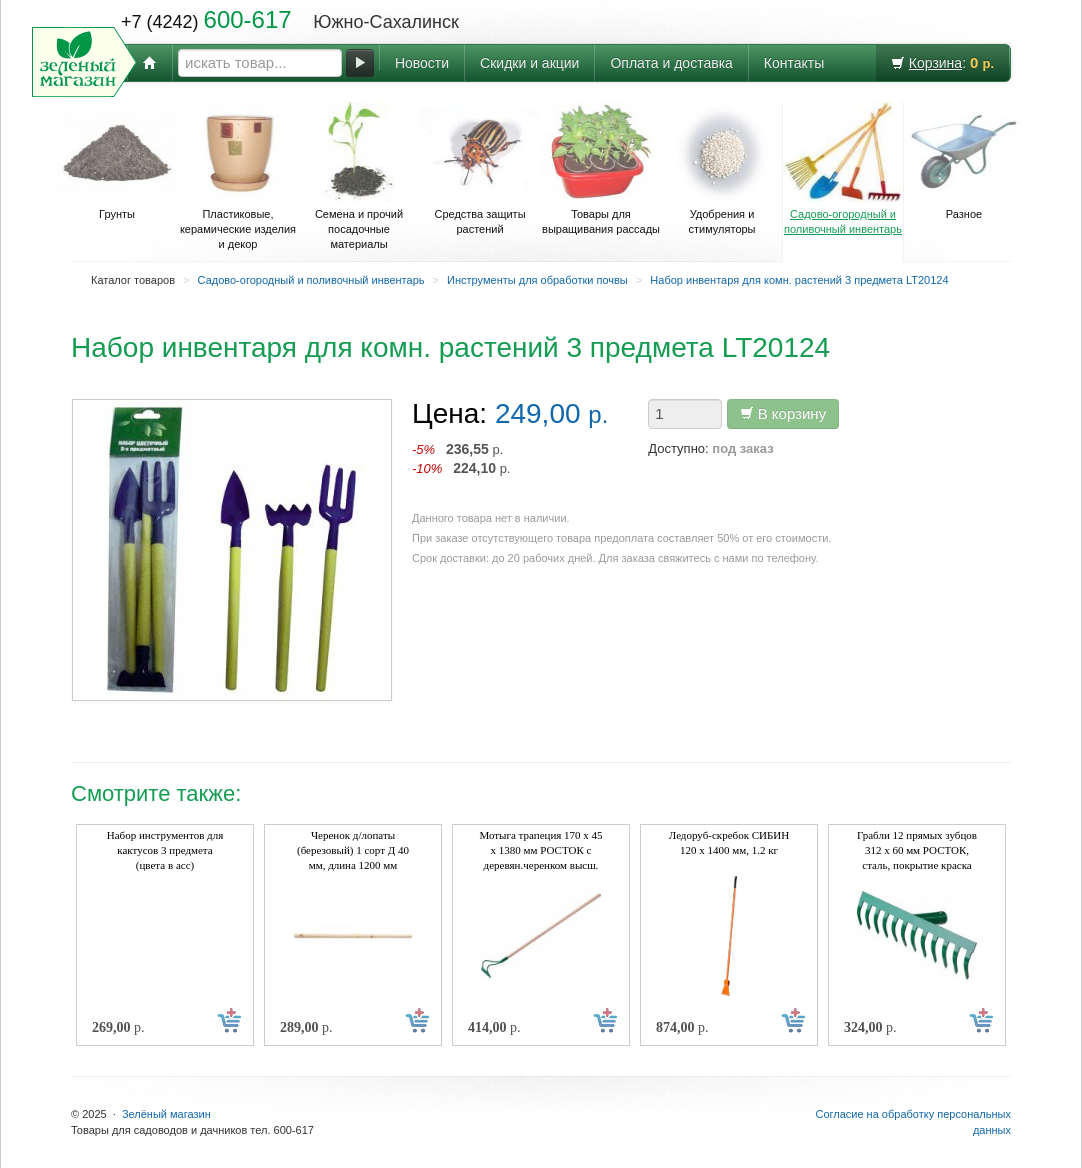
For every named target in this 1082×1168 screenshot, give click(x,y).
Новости (422, 63)
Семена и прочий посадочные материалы (359, 176)
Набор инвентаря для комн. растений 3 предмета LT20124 (799, 280)
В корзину (783, 413)
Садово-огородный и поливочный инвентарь (843, 168)
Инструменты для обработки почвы (537, 280)
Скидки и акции (529, 63)
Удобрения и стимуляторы (722, 168)
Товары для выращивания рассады (601, 168)
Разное (964, 161)
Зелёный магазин (166, 1114)
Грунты (117, 161)
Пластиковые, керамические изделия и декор (238, 176)
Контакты (794, 63)
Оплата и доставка (671, 63)
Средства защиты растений (480, 168)
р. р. (461, 458)
